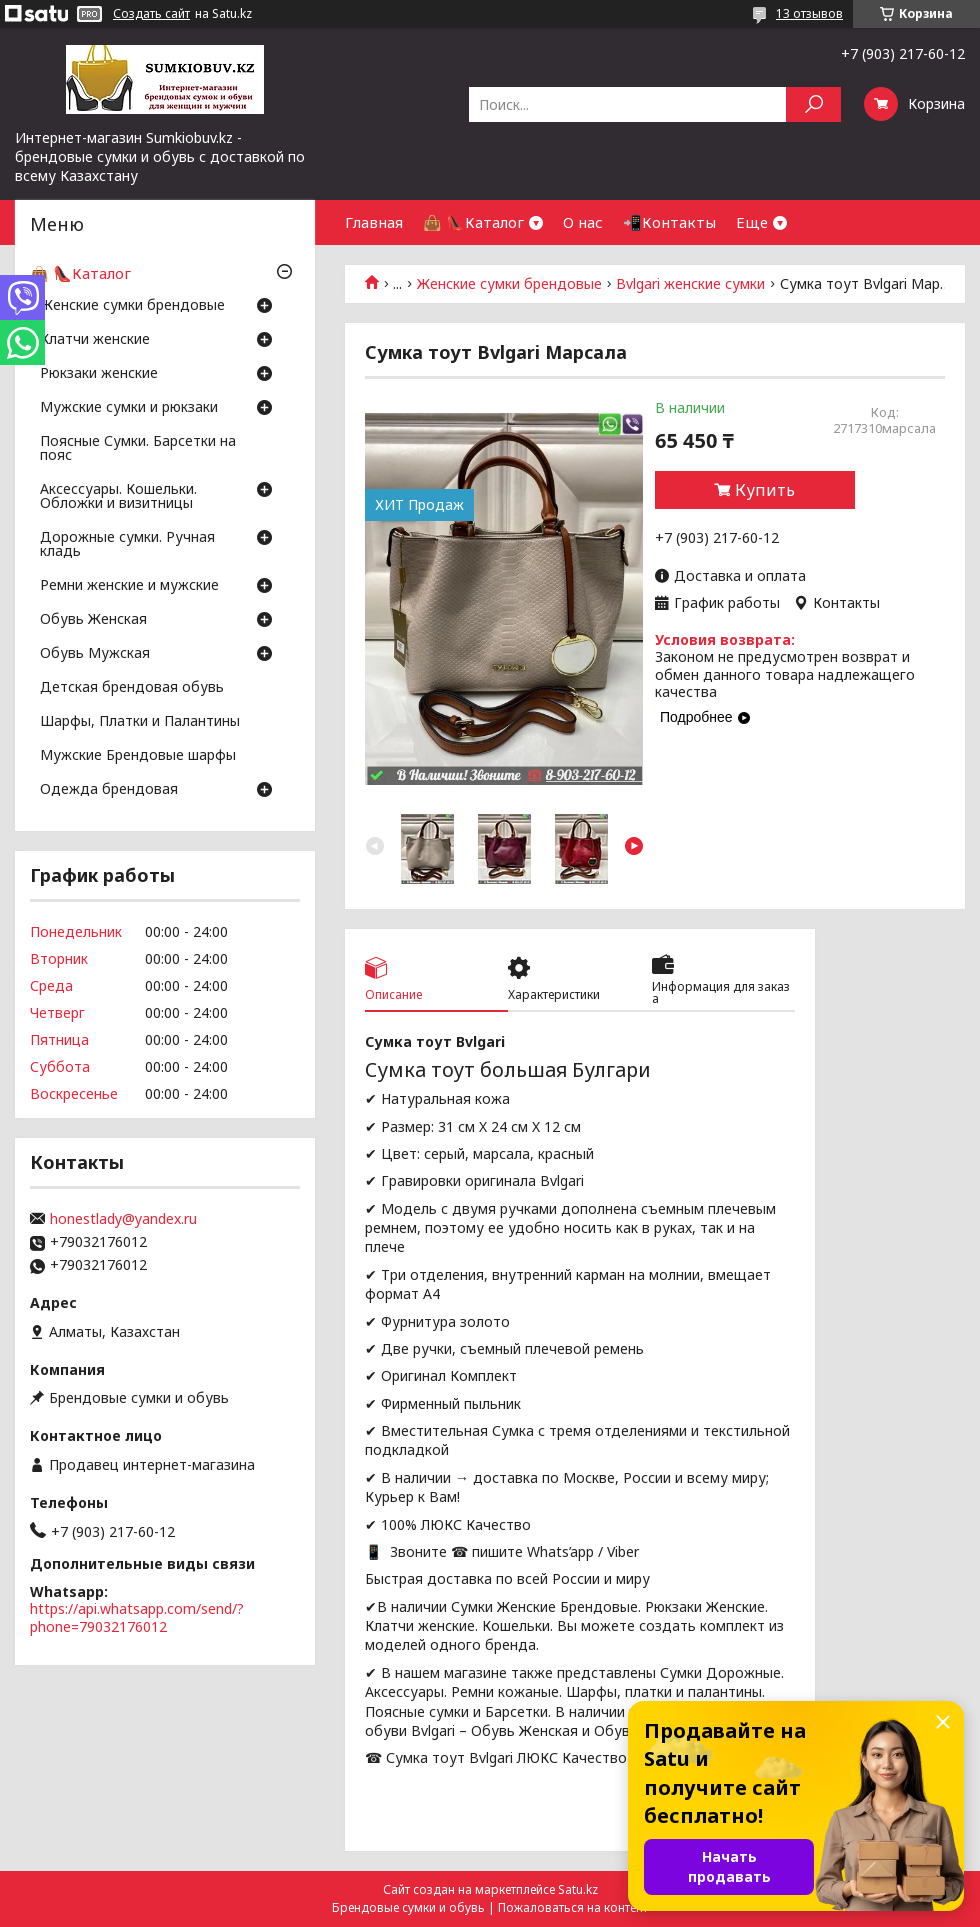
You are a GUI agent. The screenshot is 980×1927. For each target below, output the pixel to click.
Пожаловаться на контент (573, 1907)
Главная (374, 222)
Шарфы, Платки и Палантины (140, 722)
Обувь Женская (93, 620)
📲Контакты (669, 222)
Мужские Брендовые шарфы (138, 756)
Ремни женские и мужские (129, 586)
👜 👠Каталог (473, 222)
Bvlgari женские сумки (690, 284)
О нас (583, 222)
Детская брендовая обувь (132, 688)
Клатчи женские (95, 340)
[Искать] (813, 104)
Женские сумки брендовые (509, 284)
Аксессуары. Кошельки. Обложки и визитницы (118, 497)
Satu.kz (578, 1889)
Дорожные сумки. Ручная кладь (127, 545)
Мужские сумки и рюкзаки (129, 408)
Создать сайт (151, 14)
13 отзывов (809, 13)
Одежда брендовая (109, 790)
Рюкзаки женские (99, 374)
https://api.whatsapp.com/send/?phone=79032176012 (137, 1617)
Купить (765, 490)
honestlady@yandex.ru (123, 1219)
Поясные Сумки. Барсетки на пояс (138, 449)
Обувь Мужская (95, 654)
